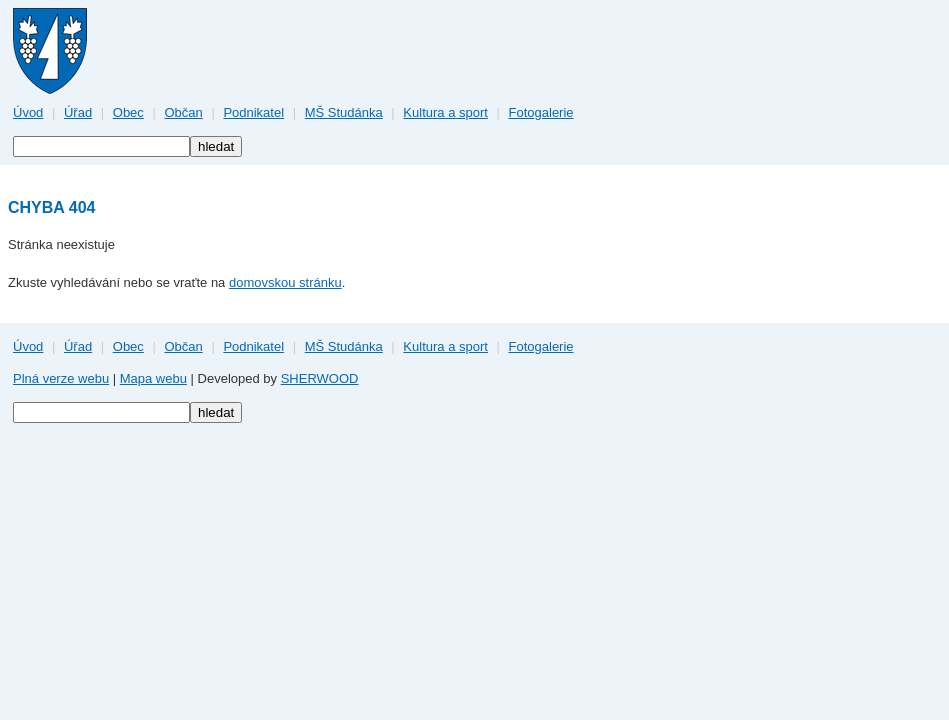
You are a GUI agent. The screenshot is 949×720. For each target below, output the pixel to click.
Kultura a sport (445, 112)
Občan (183, 112)
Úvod (28, 112)
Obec (128, 112)
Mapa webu (153, 378)
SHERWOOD (320, 378)
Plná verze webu (61, 378)
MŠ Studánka (344, 112)
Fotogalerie (541, 112)
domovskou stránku (285, 282)
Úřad (78, 112)
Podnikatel (253, 112)
